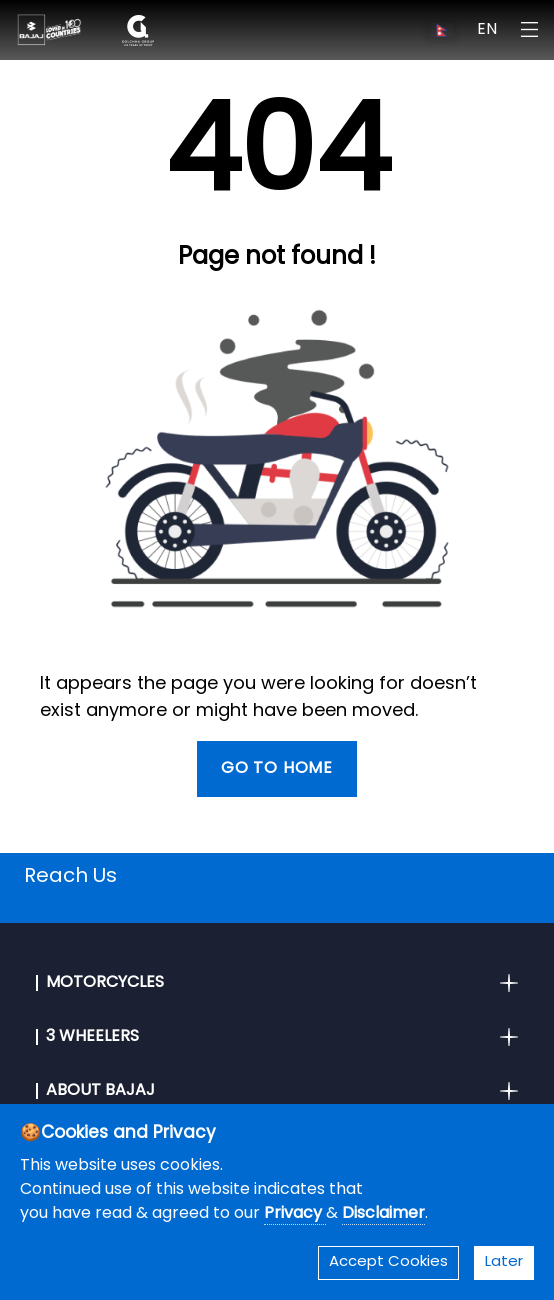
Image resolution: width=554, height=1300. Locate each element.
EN (487, 30)
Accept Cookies (388, 1262)
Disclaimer (383, 1214)
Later (504, 1262)
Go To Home (277, 769)
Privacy (295, 1214)
